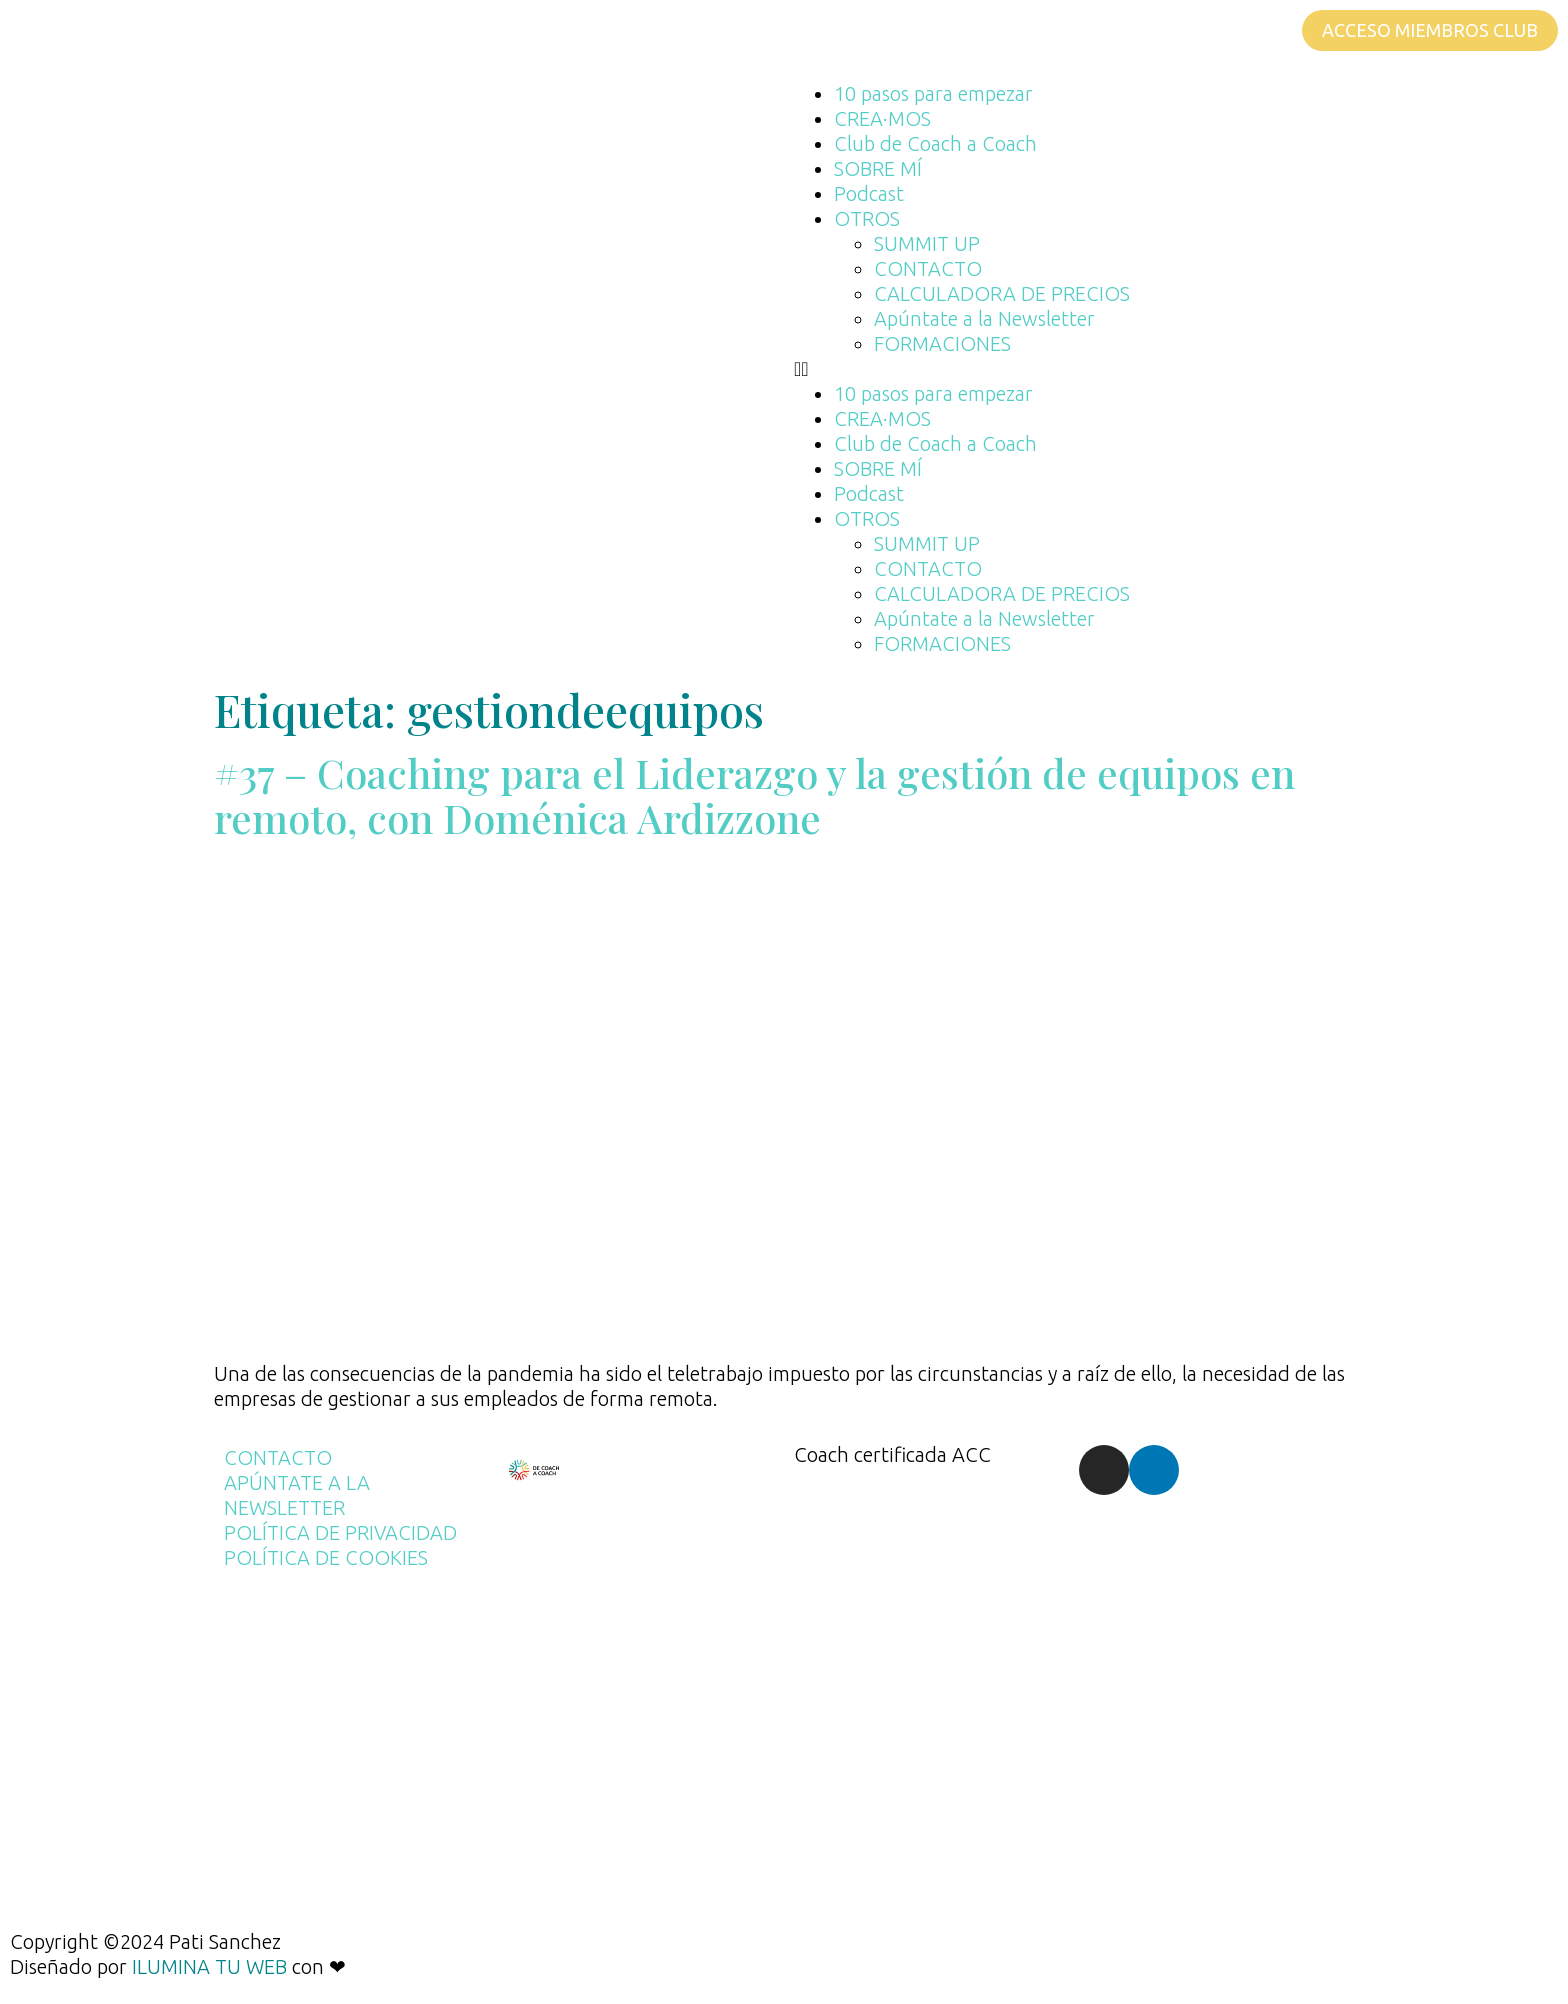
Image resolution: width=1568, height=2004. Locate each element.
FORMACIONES (942, 343)
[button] (1171, 368)
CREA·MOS (882, 118)
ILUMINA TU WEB (209, 1966)
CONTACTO (928, 268)
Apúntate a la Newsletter (984, 318)
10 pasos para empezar (933, 93)
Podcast (869, 193)
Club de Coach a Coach (935, 143)
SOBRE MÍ (878, 168)
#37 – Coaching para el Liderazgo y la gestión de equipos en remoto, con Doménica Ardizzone (754, 795)
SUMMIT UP (927, 243)
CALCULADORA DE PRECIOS (1002, 293)
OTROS (867, 218)
